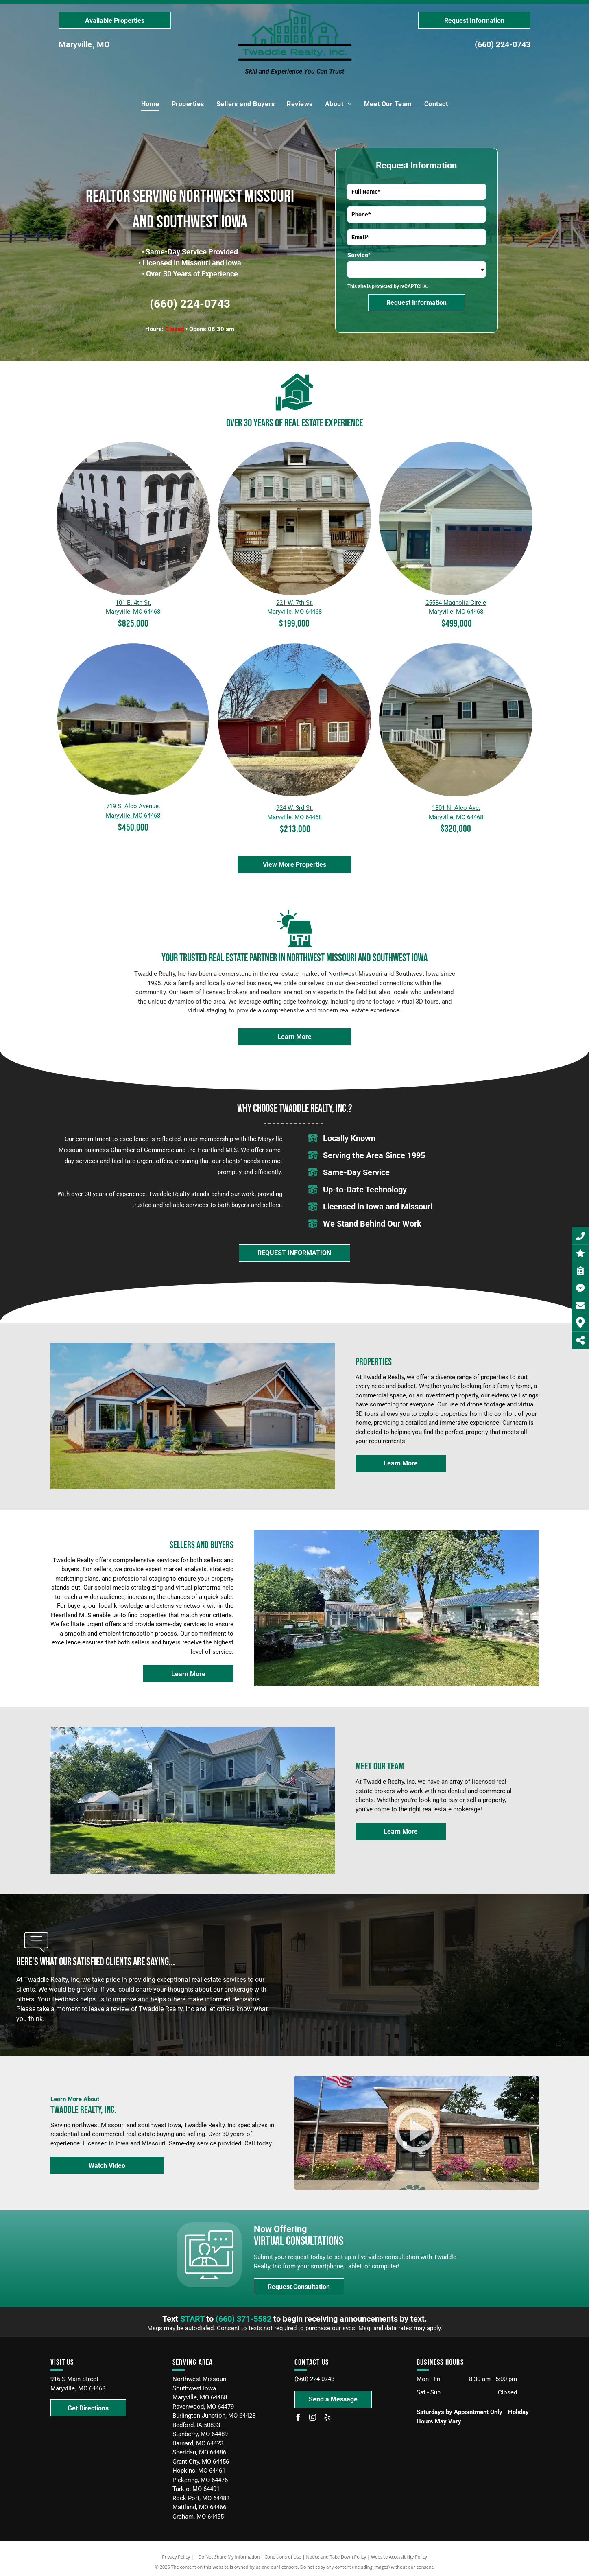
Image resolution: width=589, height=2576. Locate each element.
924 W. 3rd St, (294, 807)
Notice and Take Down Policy (336, 2557)
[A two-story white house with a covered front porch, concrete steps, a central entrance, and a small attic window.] (294, 518)
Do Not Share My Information (229, 2557)
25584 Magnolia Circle (455, 602)
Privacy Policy (176, 2557)
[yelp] (327, 2418)
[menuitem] (150, 104)
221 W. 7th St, (294, 602)
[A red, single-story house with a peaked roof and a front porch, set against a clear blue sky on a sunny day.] (294, 720)
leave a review (109, 2009)
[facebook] (297, 2418)
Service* (359, 255)
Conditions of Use (282, 2557)
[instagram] (312, 2418)
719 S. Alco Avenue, (133, 806)
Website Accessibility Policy (399, 2557)
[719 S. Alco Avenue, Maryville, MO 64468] (133, 719)
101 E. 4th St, (133, 602)
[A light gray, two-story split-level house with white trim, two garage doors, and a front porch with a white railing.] (455, 720)
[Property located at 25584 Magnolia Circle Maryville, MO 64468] (455, 518)
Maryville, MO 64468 (133, 611)
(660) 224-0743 (502, 44)
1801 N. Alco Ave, (456, 807)
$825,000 (133, 624)
